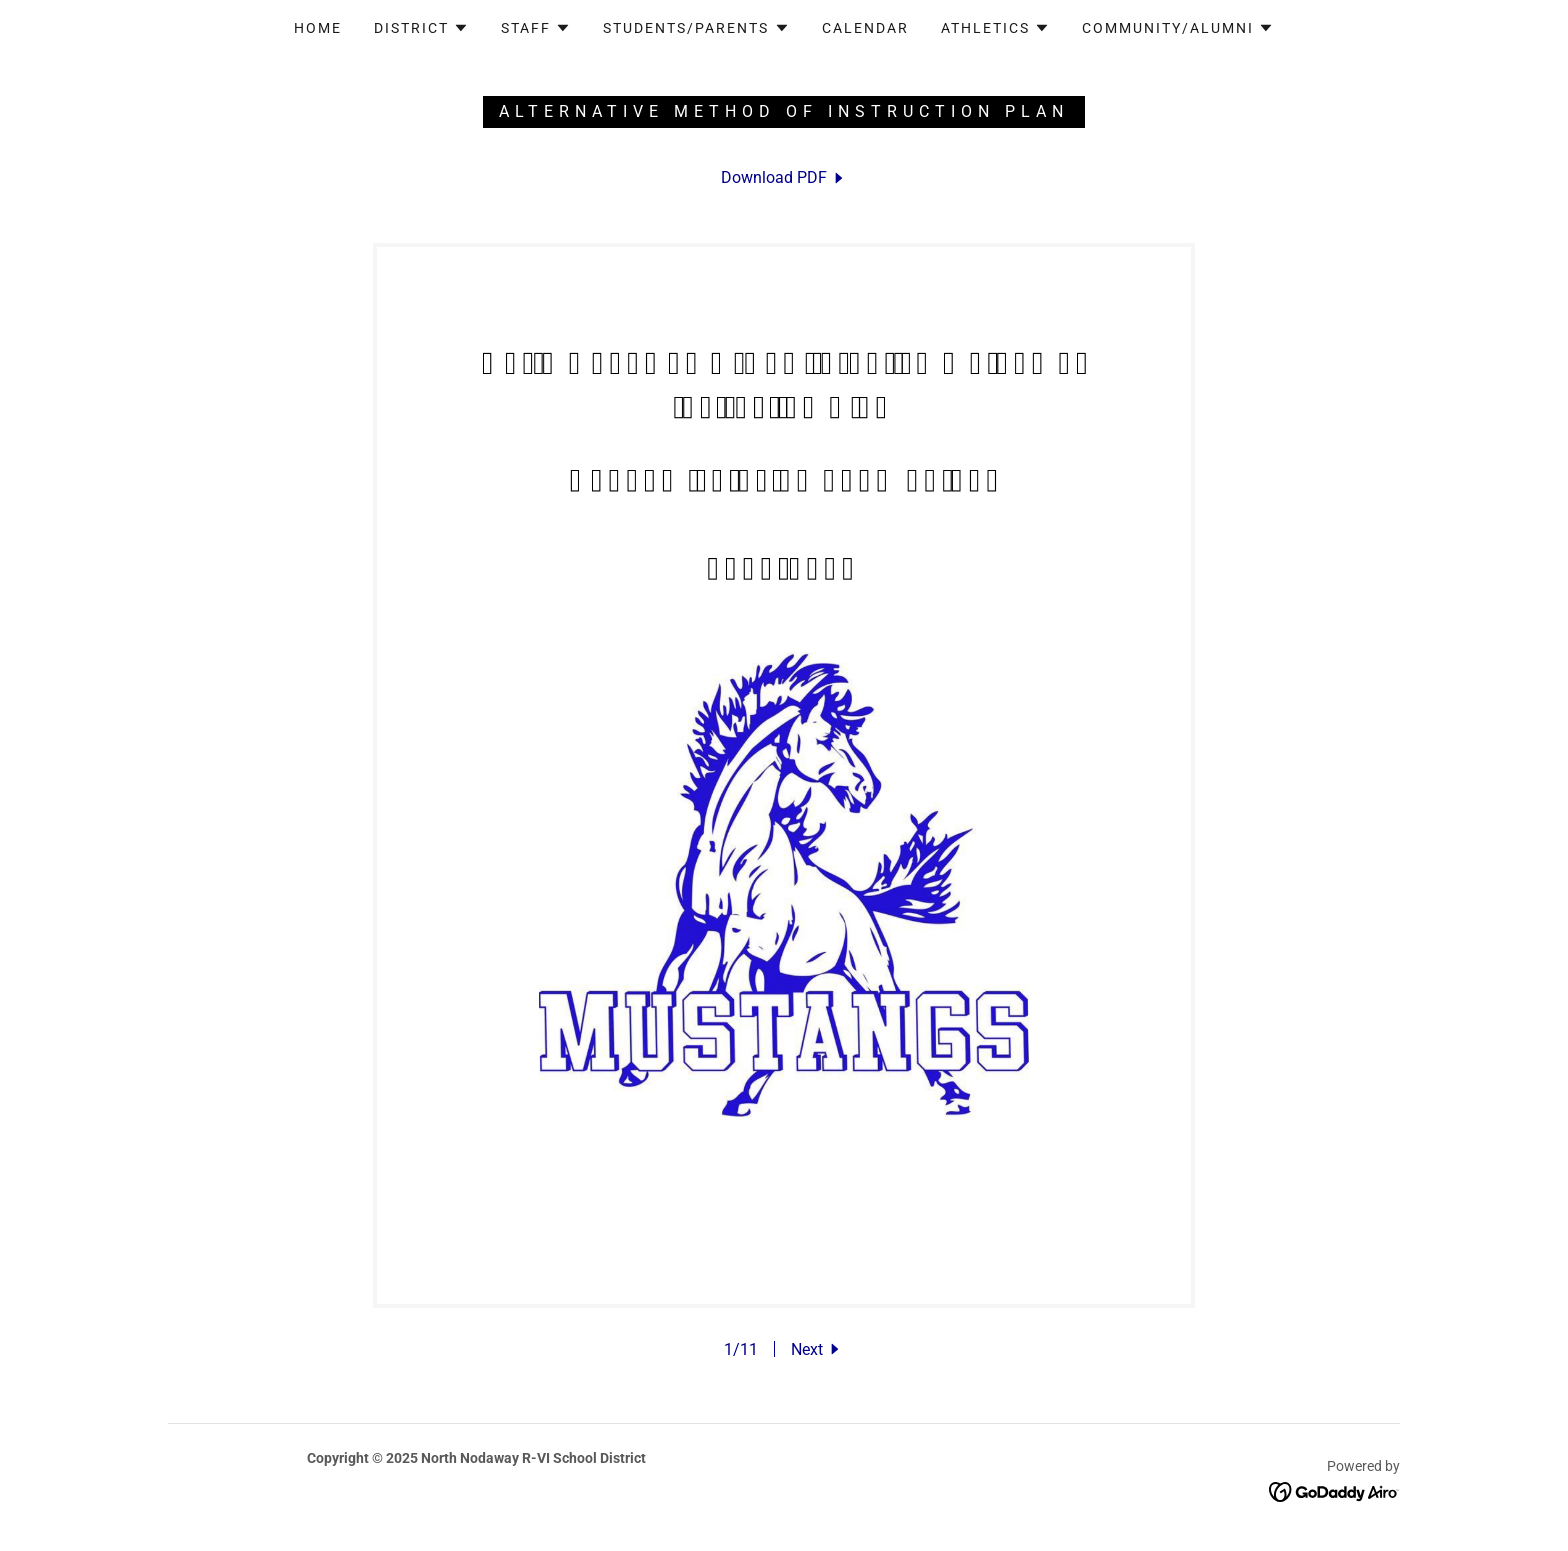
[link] (784, 177)
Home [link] (318, 28)
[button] (421, 28)
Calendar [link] (865, 28)
